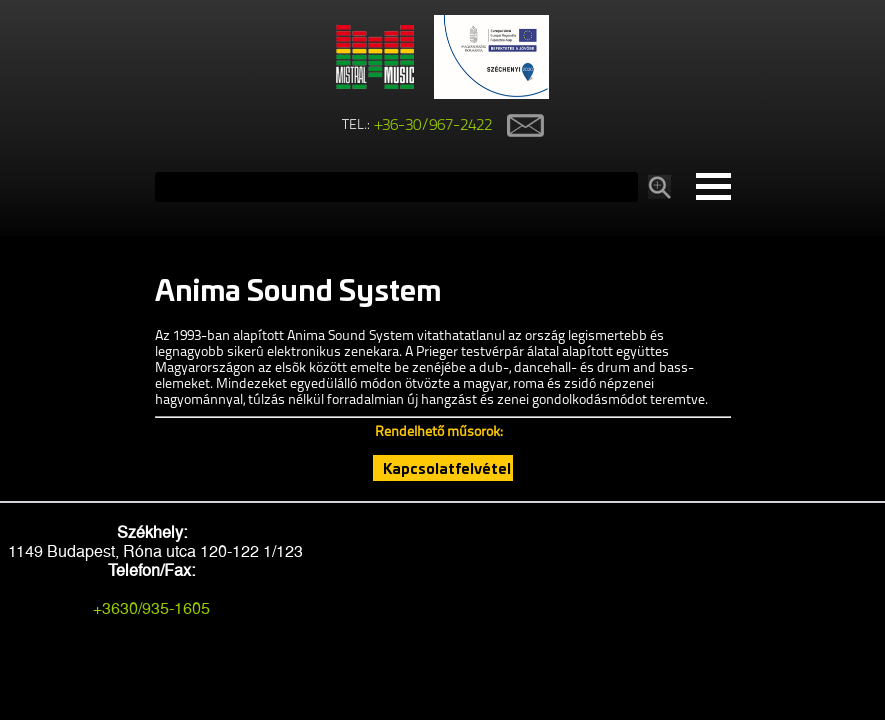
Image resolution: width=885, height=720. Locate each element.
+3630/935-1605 (151, 608)
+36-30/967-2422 (433, 126)
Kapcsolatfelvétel (447, 468)
